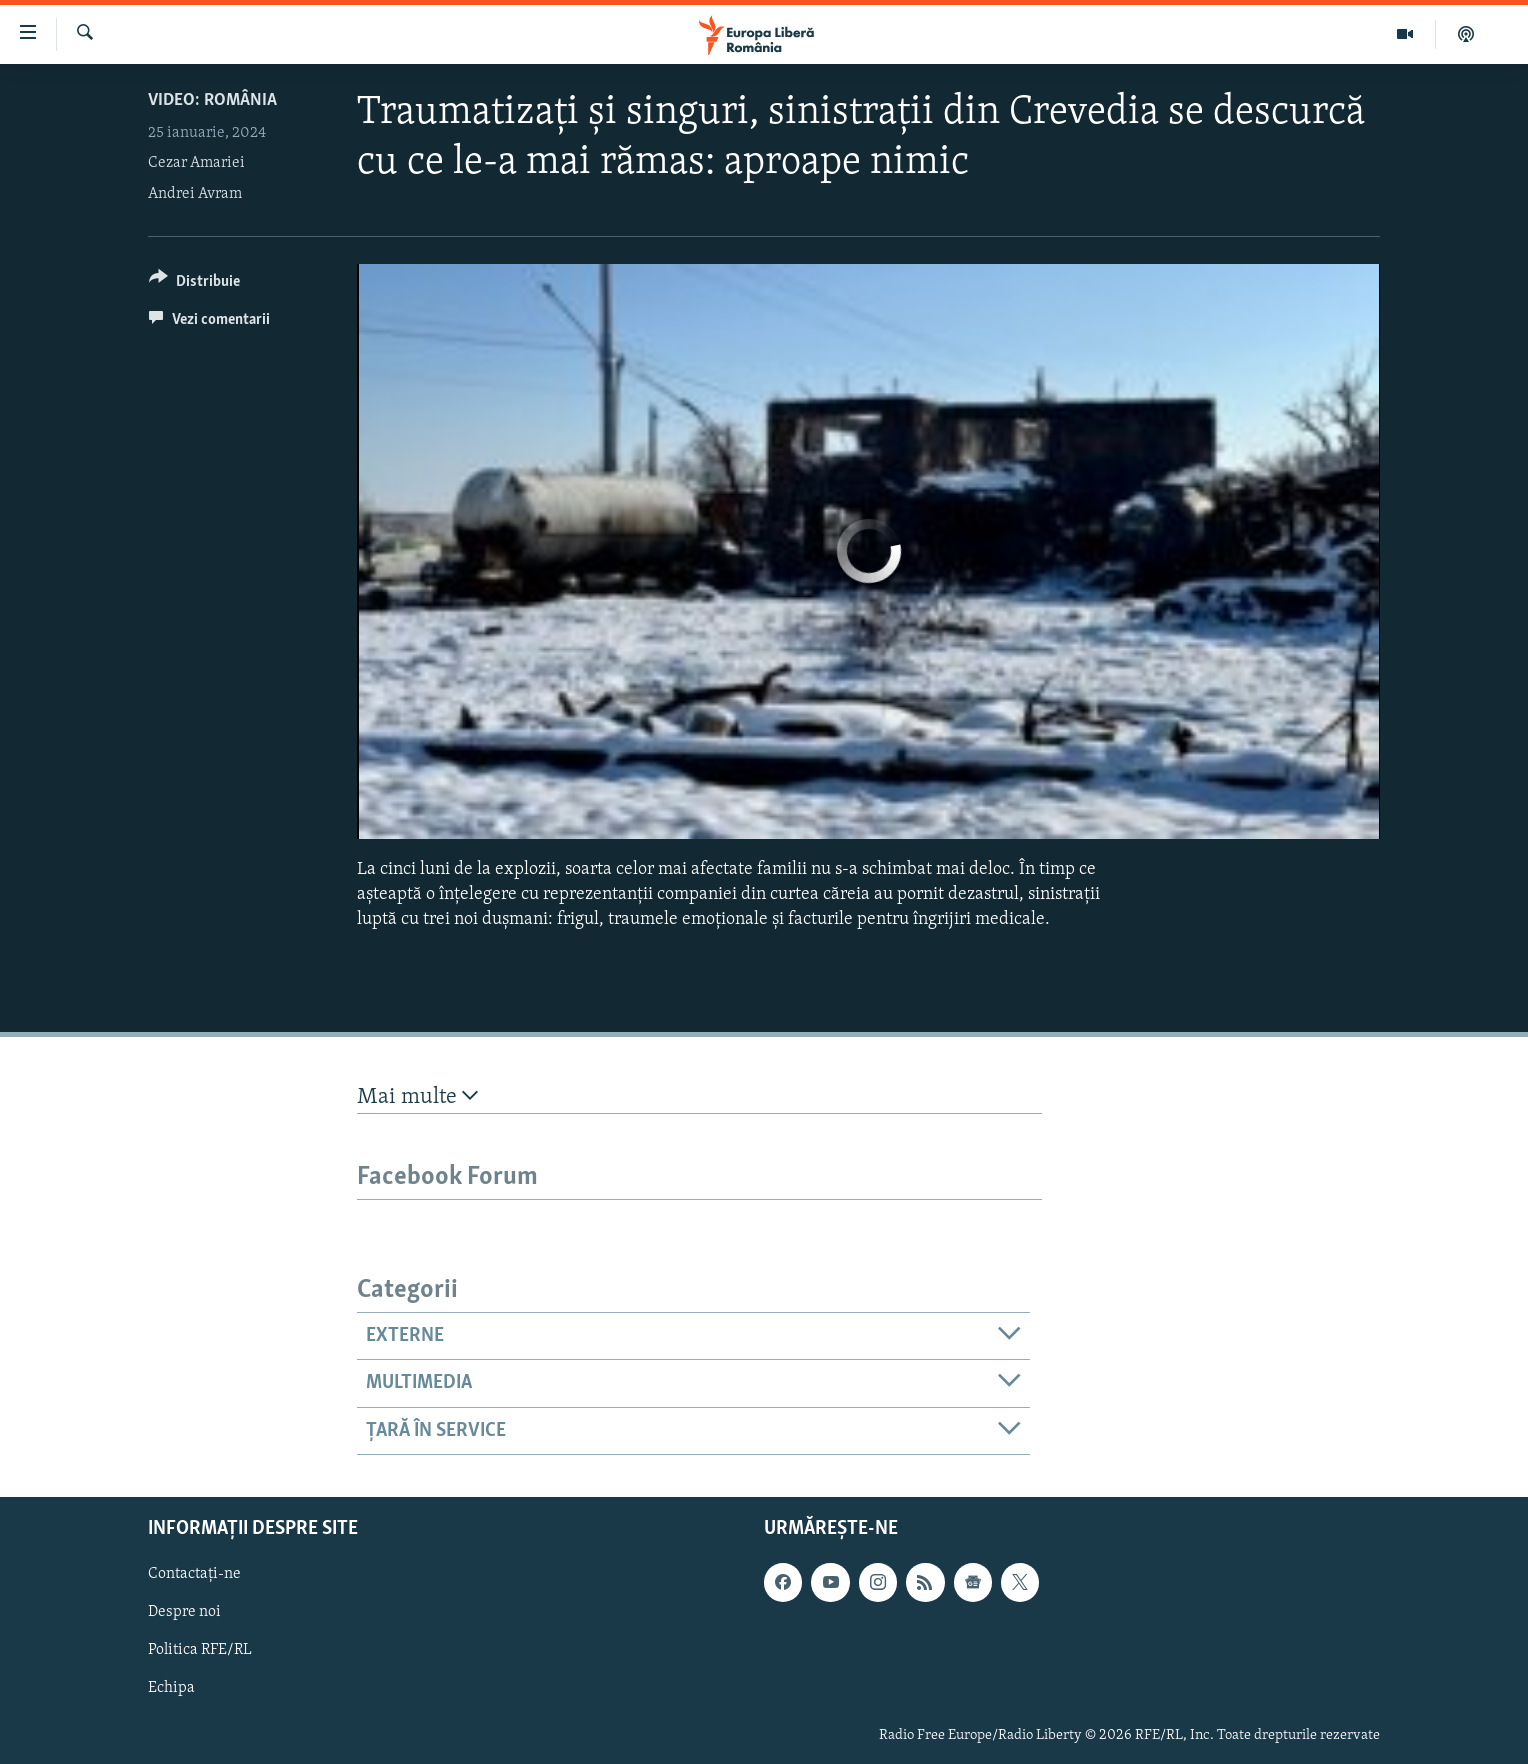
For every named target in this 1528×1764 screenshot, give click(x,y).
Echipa (171, 1688)
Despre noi (184, 1612)
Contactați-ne (194, 1574)
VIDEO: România (212, 100)
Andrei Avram (195, 194)
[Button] (194, 284)
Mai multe (417, 1096)
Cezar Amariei (196, 163)
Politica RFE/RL (200, 1650)
